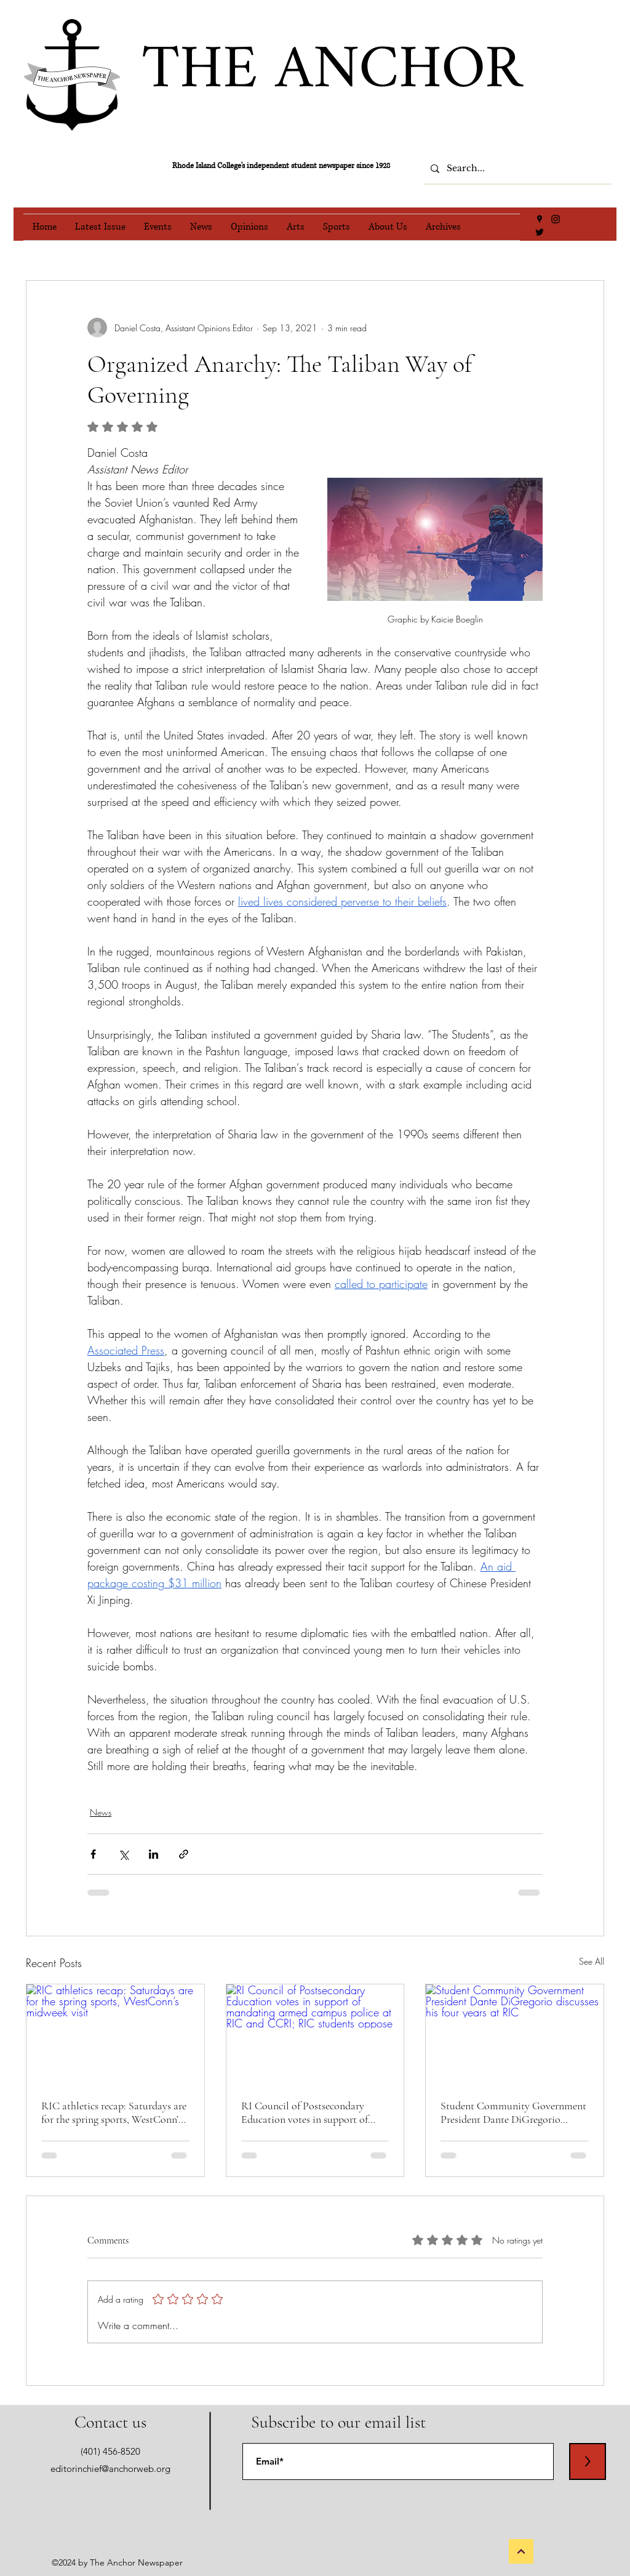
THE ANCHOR (332, 71)
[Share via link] (183, 1854)
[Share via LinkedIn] (153, 1854)
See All (591, 1961)
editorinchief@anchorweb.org (110, 2468)
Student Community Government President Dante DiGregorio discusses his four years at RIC (513, 2112)
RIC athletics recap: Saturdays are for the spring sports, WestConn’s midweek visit (113, 2112)
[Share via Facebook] (93, 1854)
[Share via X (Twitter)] (123, 1854)
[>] (587, 2461)
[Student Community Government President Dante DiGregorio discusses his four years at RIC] (515, 2034)
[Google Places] (539, 219)
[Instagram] (555, 219)
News (100, 1812)
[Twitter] (539, 232)
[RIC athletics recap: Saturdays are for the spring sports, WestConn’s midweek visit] (115, 2034)
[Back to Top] (521, 2551)
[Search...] (516, 168)
